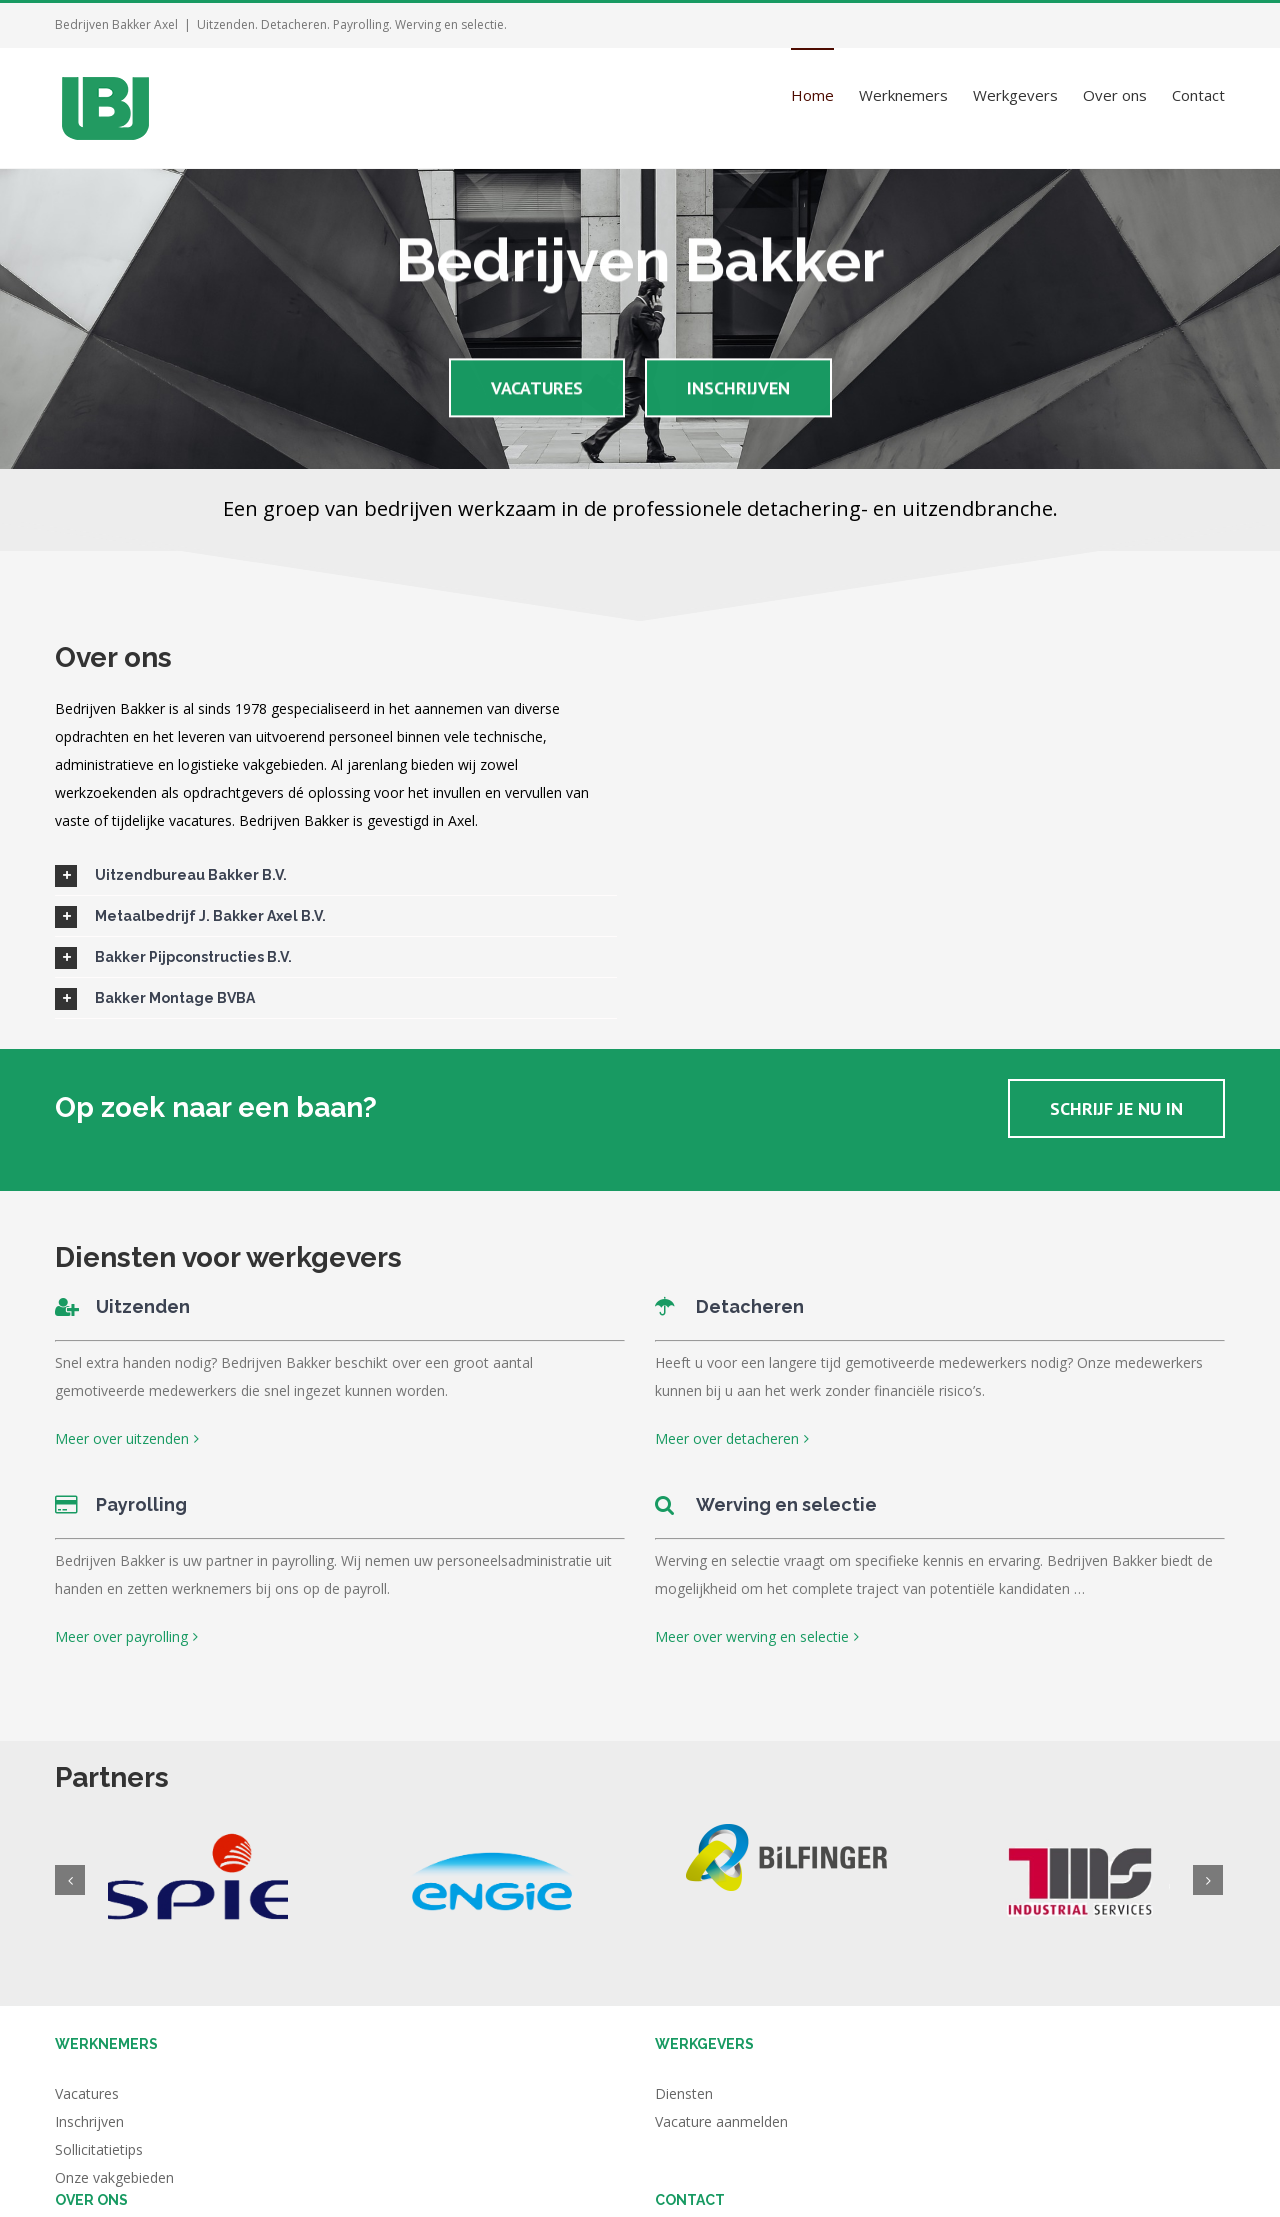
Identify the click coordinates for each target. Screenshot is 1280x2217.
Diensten (684, 2093)
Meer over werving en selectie (752, 1636)
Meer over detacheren (727, 1438)
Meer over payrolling (121, 1636)
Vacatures (87, 2093)
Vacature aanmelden (721, 2121)
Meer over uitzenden (122, 1438)
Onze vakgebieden (114, 2177)
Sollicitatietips (99, 2149)
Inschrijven (89, 2121)
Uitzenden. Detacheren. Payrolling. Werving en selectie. (352, 24)
